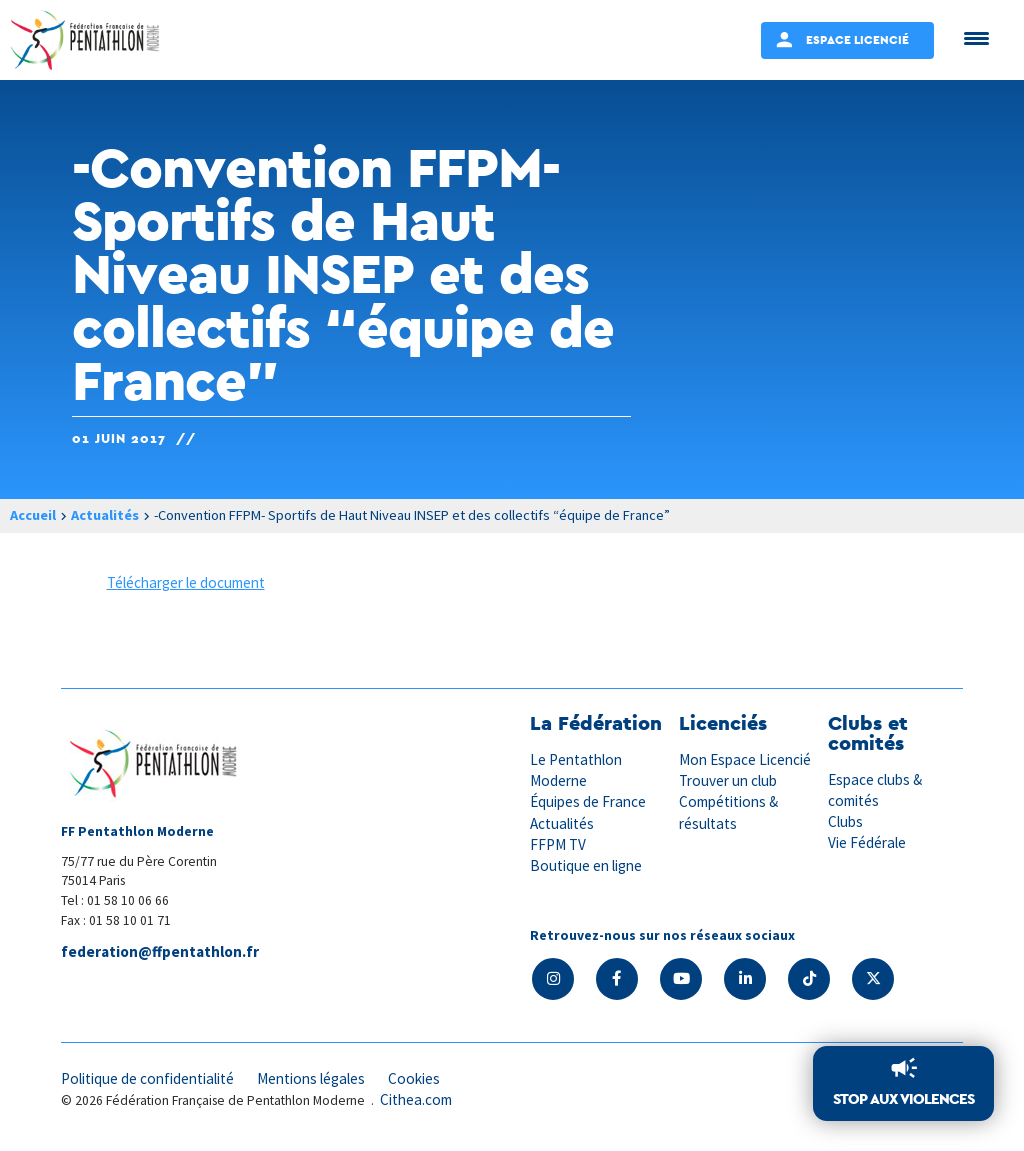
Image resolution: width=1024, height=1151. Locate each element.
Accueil (33, 515)
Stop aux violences (903, 1098)
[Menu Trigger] (976, 37)
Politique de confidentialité (147, 1078)
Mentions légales (311, 1078)
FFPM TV (558, 844)
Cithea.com (416, 1099)
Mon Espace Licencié (745, 759)
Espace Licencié (857, 39)
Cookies (414, 1078)
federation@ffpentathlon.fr (160, 951)
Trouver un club (728, 780)
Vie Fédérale (867, 842)
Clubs (845, 821)
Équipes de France (588, 801)
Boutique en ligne (586, 865)
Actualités (105, 515)
